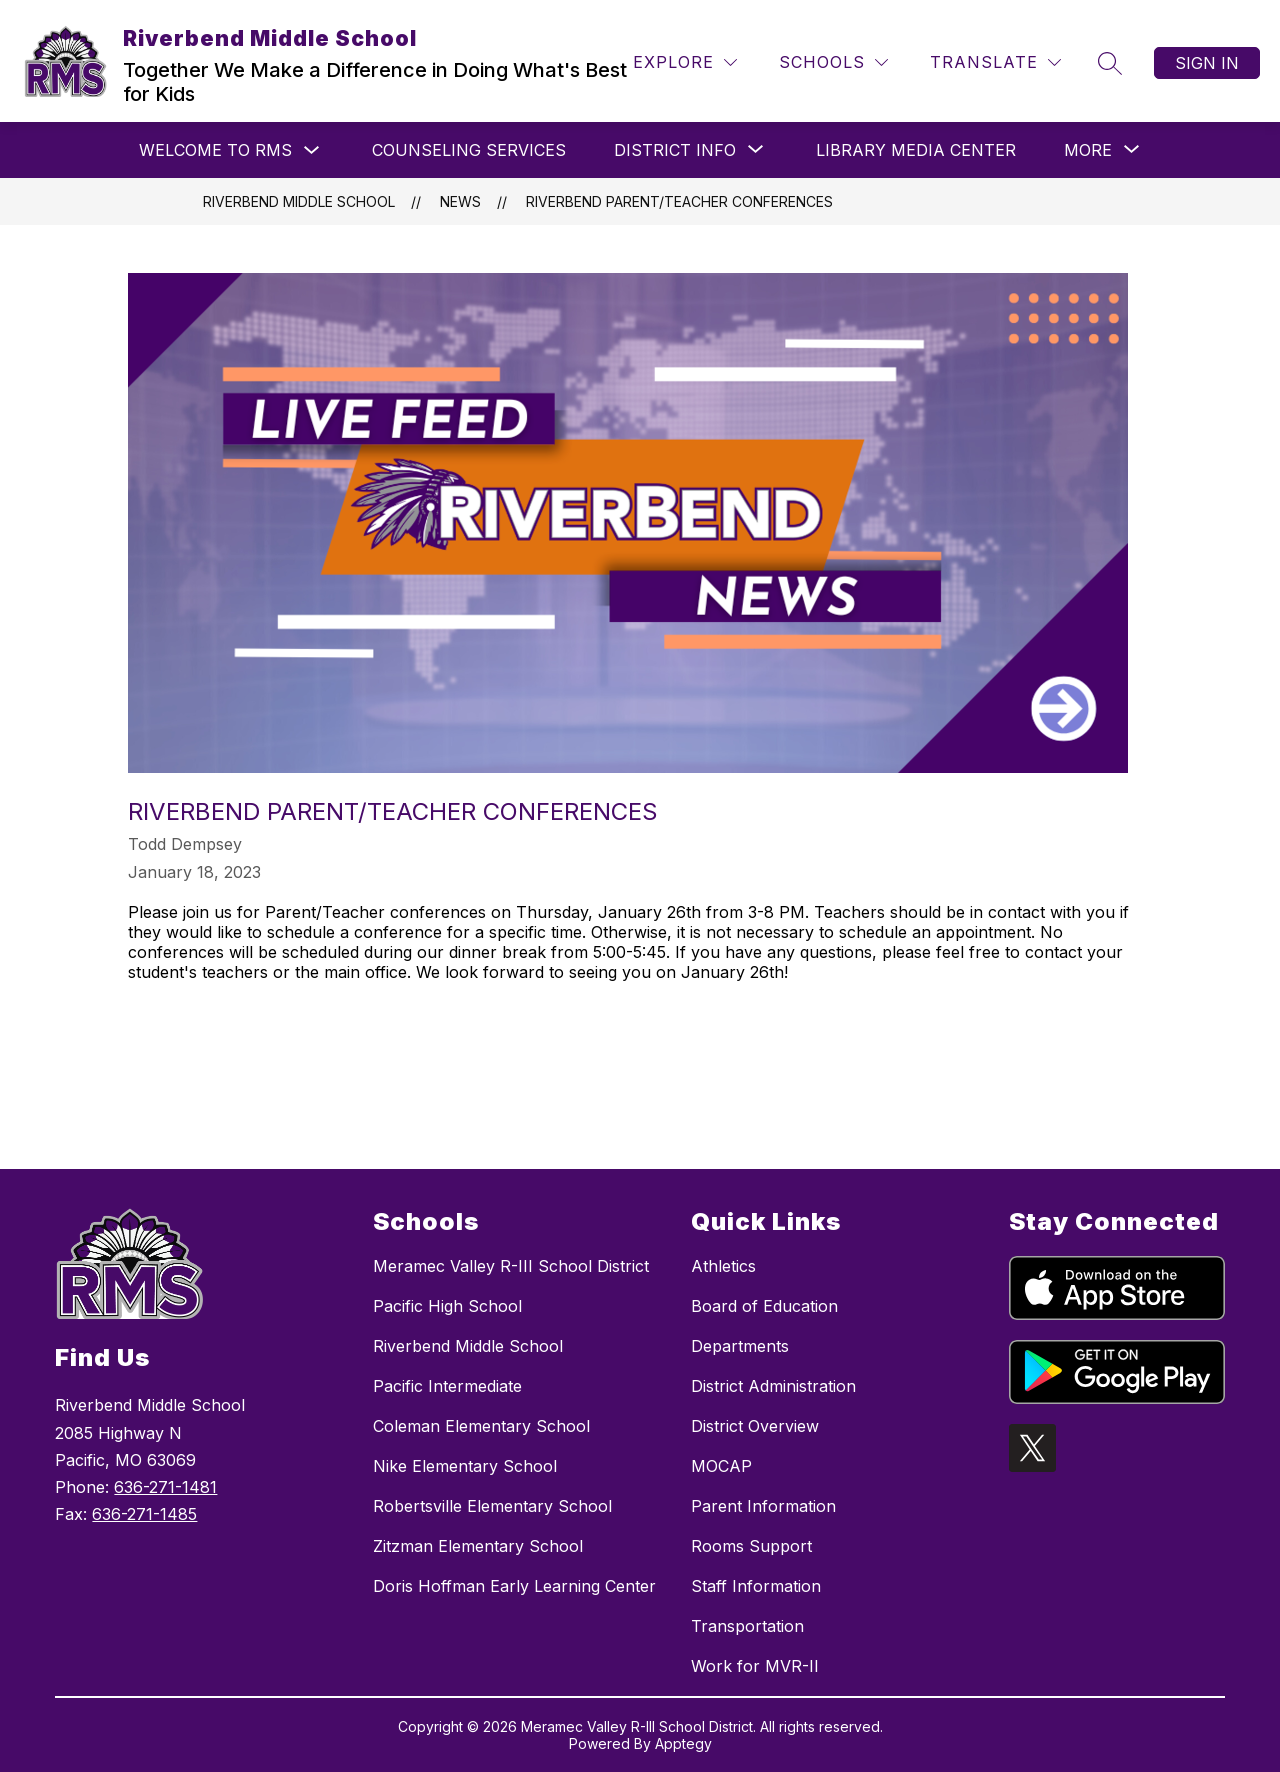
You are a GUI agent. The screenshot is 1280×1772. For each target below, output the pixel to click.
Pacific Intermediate (447, 1386)
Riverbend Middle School (299, 201)
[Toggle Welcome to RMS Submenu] (312, 150)
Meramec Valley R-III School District (511, 1266)
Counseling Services (469, 150)
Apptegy (683, 1743)
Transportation (747, 1626)
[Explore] (685, 62)
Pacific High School (447, 1306)
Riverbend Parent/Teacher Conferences (679, 201)
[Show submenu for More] (1088, 150)
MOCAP (721, 1466)
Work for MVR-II (755, 1666)
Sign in (1207, 63)
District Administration (773, 1386)
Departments (740, 1346)
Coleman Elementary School (481, 1426)
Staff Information (756, 1586)
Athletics (723, 1266)
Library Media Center (916, 150)
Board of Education (764, 1306)
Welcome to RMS (215, 150)
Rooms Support (751, 1546)
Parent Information (763, 1506)
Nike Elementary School (465, 1466)
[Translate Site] (995, 62)
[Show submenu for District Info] (675, 150)
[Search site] (1110, 63)
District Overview (755, 1426)
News (460, 201)
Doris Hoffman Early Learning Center (514, 1586)
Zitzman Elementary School (478, 1546)
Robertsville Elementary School (492, 1506)
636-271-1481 (165, 1487)
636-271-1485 (144, 1514)
